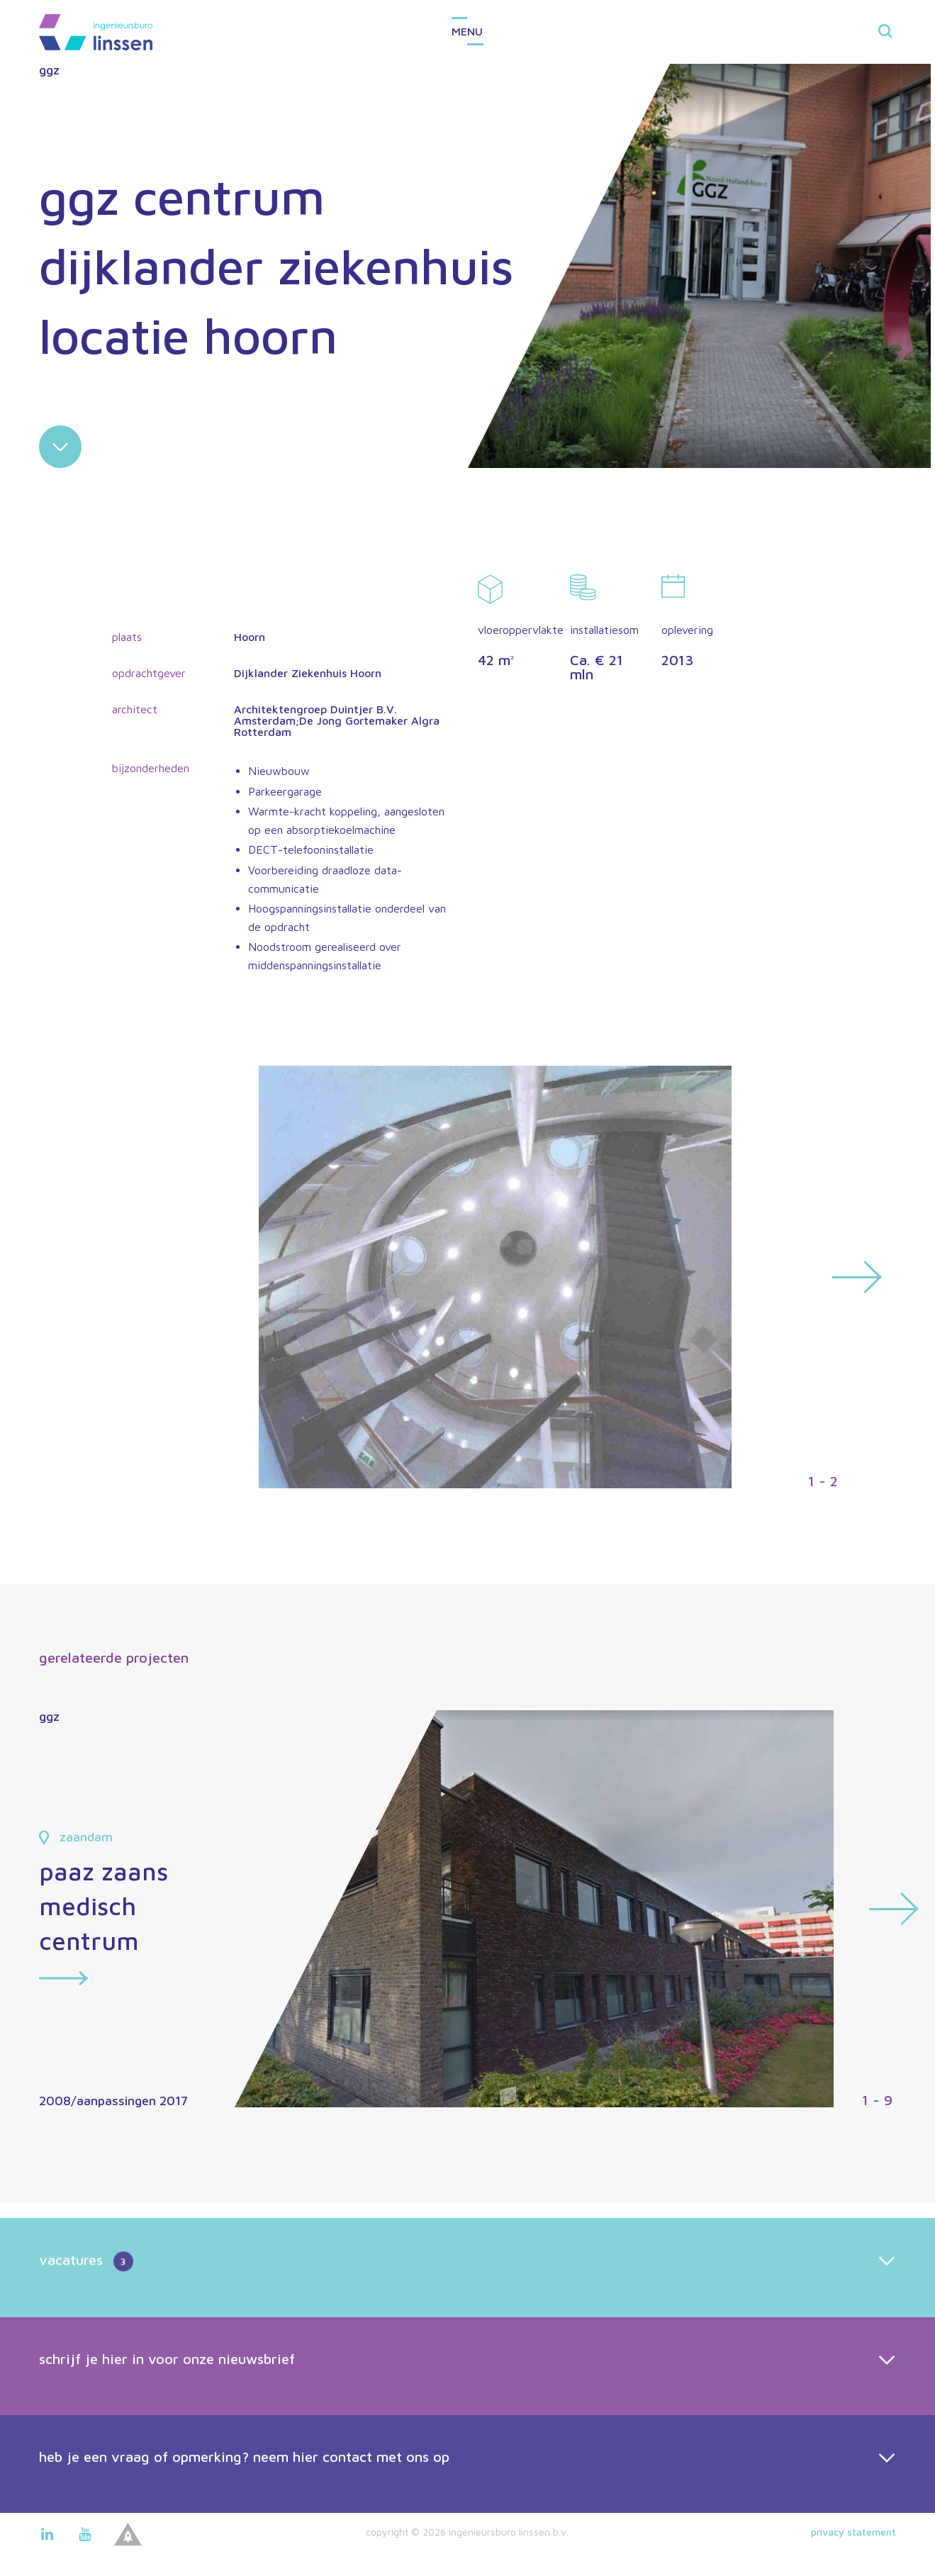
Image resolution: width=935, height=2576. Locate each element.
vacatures (86, 2309)
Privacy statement (853, 2532)
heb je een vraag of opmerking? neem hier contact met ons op (244, 2502)
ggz (49, 69)
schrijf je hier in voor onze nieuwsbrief (167, 2405)
